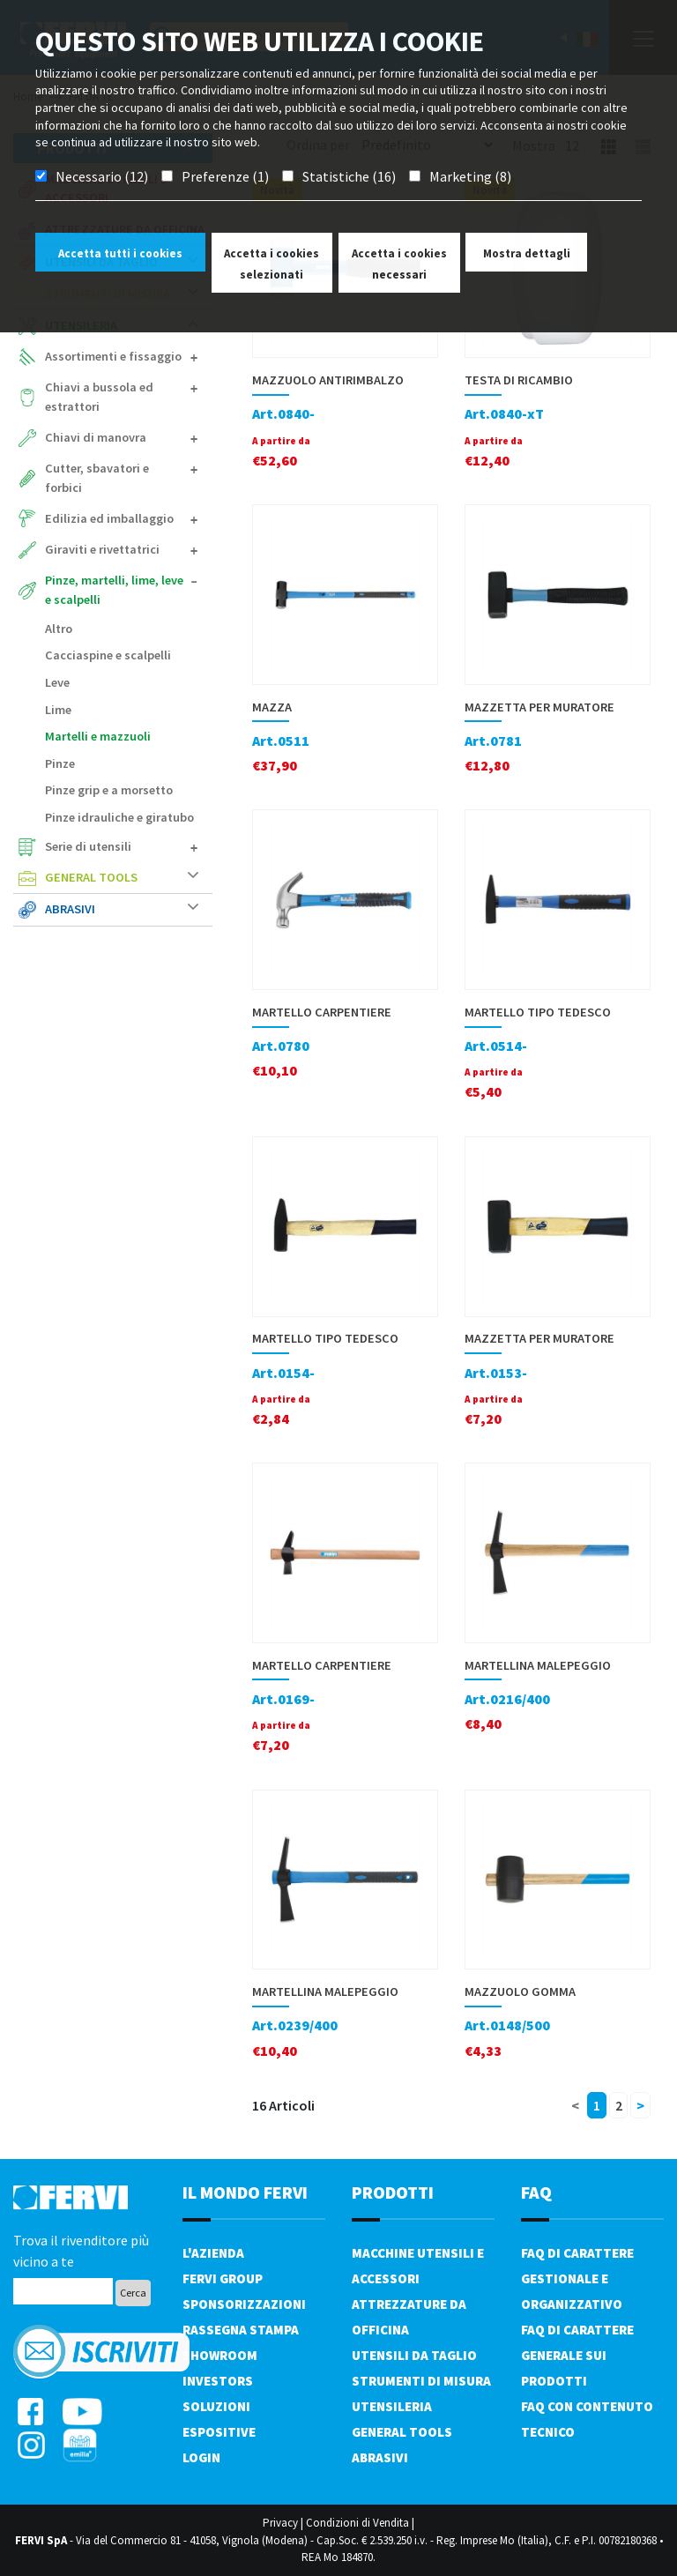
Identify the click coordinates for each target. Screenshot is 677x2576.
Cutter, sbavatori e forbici (121, 477)
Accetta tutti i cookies (120, 253)
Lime (58, 710)
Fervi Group (222, 2278)
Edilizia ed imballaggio (121, 518)
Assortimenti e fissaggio (121, 356)
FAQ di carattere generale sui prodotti (577, 2355)
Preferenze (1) (225, 176)
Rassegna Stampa (240, 2329)
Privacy (280, 2522)
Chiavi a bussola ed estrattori (121, 396)
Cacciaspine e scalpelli (108, 655)
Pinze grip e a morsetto (109, 790)
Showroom (219, 2355)
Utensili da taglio (414, 2355)
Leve (57, 682)
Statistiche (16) (349, 176)
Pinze (60, 763)
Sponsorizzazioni (244, 2304)
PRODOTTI (393, 2192)
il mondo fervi (245, 2192)
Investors (217, 2380)
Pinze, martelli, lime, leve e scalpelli (121, 589)
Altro (58, 629)
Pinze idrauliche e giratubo (119, 817)
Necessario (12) (102, 176)
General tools (121, 877)
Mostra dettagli (526, 253)
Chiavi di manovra (121, 437)
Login (201, 2457)
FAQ (536, 2192)
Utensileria (392, 2406)
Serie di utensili (121, 846)
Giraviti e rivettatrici (121, 549)
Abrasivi (121, 909)
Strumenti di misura (421, 2380)
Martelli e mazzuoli (98, 736)
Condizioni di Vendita (357, 2522)
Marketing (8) (470, 176)
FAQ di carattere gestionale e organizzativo (577, 2278)
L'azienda (213, 2253)
